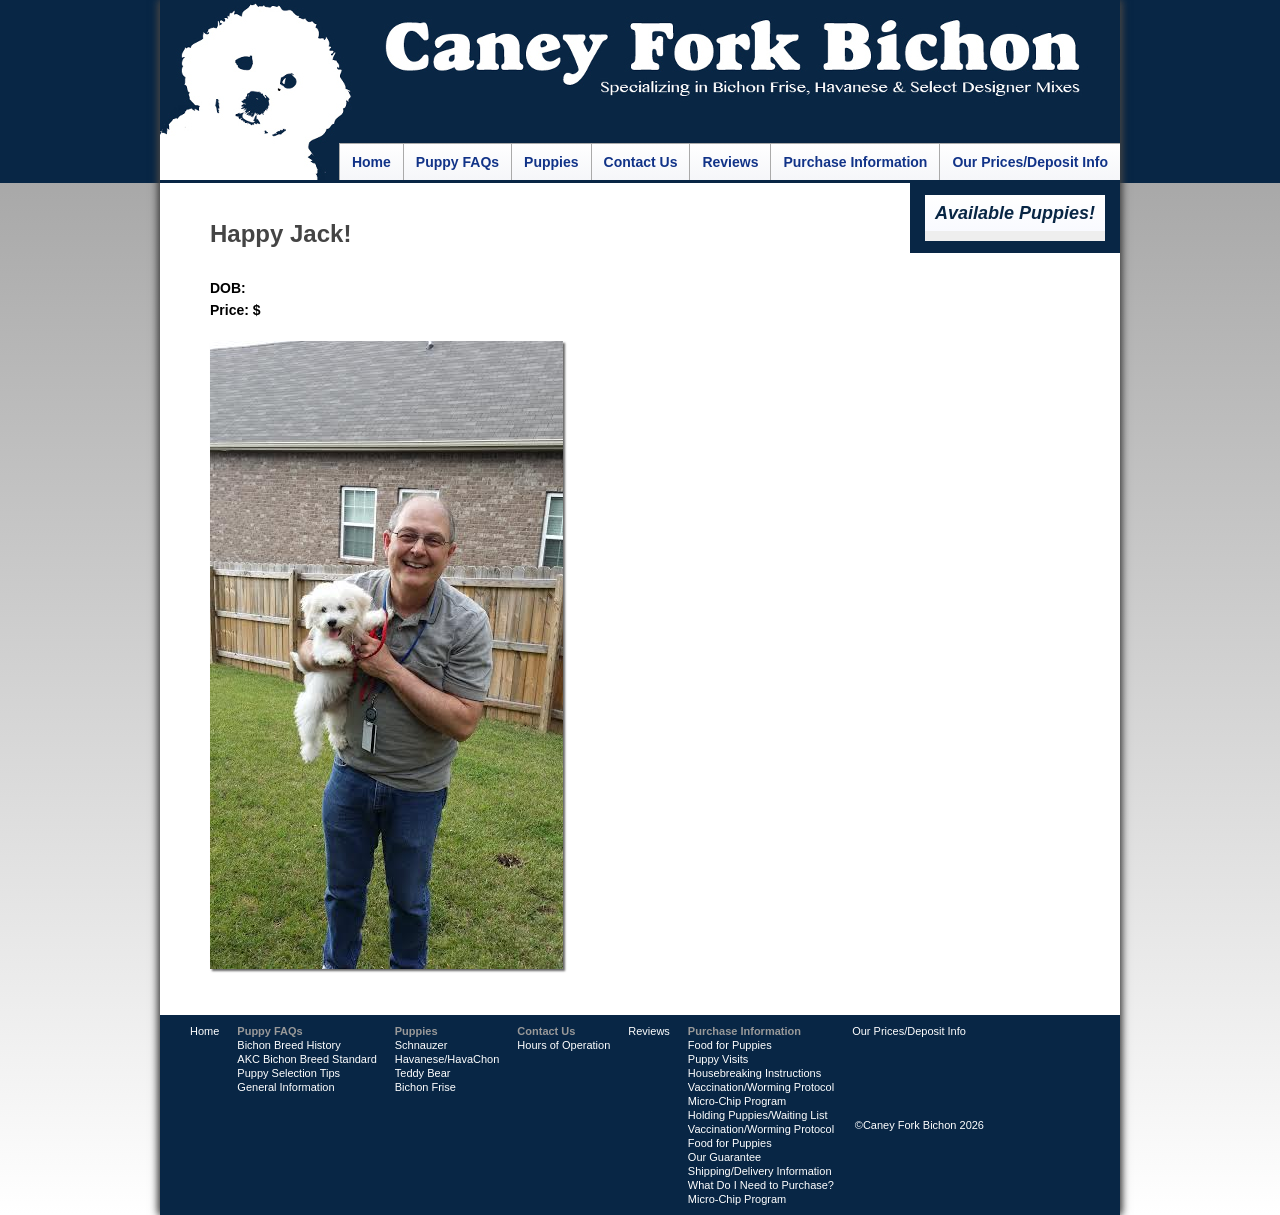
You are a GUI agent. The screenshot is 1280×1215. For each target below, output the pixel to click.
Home (371, 162)
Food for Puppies (730, 1045)
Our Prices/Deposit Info (1030, 162)
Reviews (730, 162)
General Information (285, 1087)
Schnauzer (421, 1045)
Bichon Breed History (288, 1045)
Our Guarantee (724, 1157)
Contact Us (641, 162)
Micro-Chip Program (737, 1101)
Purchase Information (855, 162)
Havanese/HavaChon (447, 1059)
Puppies (551, 162)
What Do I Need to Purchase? (761, 1185)
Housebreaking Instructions (754, 1073)
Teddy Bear (423, 1073)
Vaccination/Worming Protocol (761, 1087)
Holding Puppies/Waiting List (758, 1115)
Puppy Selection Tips (288, 1073)
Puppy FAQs (457, 162)
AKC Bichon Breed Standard (306, 1059)
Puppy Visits (718, 1059)
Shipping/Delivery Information (760, 1171)
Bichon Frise (425, 1087)
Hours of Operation (563, 1045)
